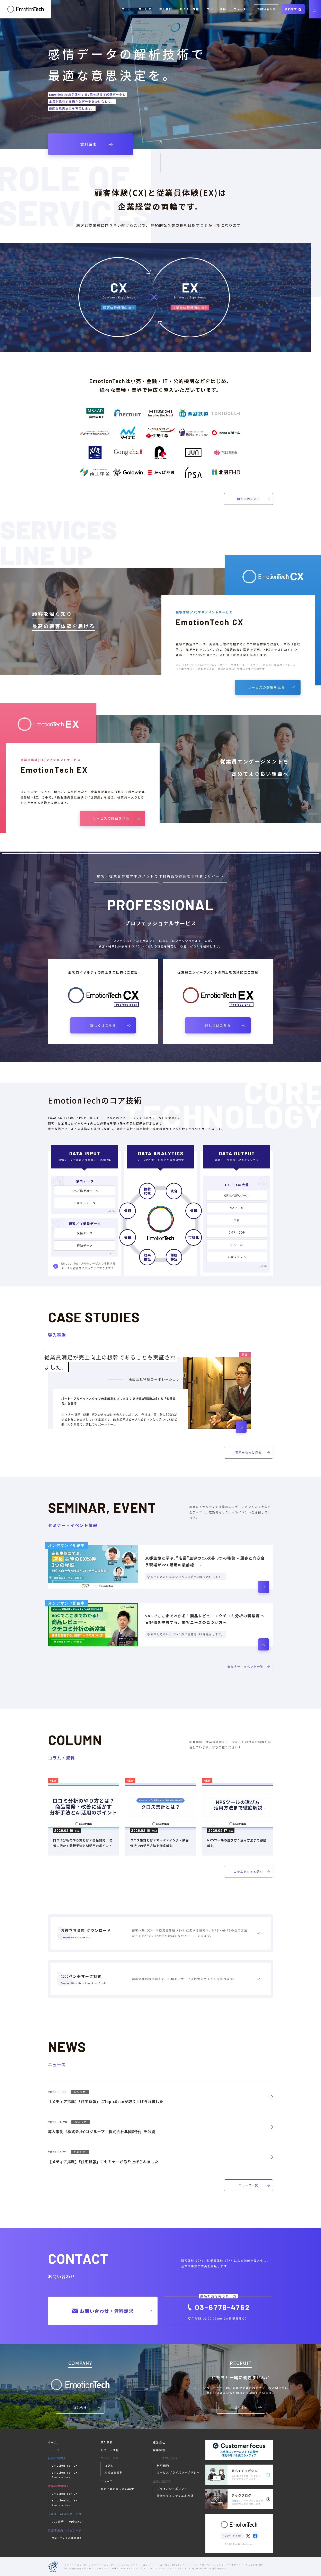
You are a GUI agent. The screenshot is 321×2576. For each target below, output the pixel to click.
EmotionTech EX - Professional (66, 2502)
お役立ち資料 (113, 2472)
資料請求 (293, 9)
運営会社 (87, 2408)
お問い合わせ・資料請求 (112, 2310)
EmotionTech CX (65, 2465)
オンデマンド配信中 (66, 1545)
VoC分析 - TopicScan (68, 2521)
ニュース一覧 (254, 2185)
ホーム (126, 9)
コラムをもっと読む (252, 1871)
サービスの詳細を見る (271, 687)
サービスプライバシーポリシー (178, 2472)
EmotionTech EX (65, 2493)
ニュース (239, 9)
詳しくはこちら (110, 1025)
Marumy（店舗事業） (67, 2538)
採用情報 (248, 2408)
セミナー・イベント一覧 (249, 1666)
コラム (109, 2465)
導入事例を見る (253, 499)
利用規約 (163, 2465)
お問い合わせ (266, 9)
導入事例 (165, 9)
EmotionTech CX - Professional (66, 2475)
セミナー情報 (189, 9)
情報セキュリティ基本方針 (175, 2496)
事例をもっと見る (252, 1452)
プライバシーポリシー (172, 2489)
